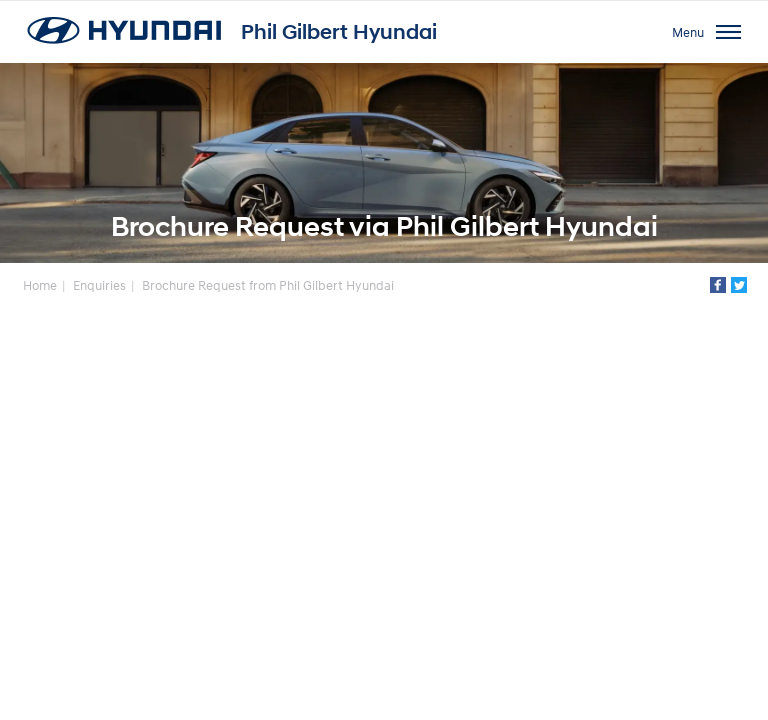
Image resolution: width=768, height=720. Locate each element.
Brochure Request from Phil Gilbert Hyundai (268, 285)
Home (40, 285)
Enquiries (99, 285)
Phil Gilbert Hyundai (339, 32)
